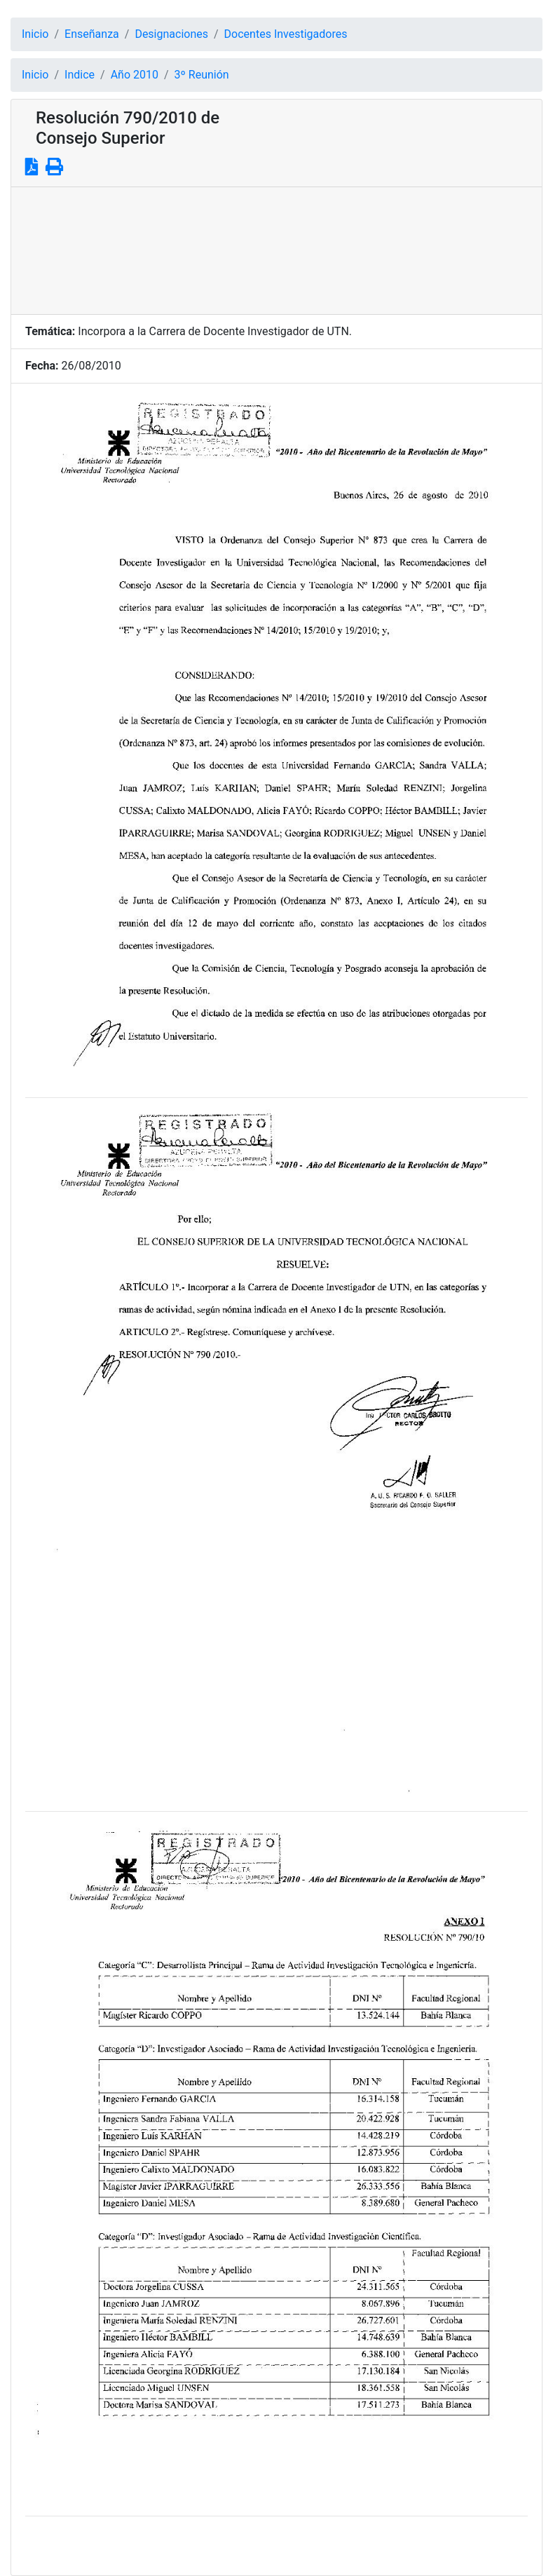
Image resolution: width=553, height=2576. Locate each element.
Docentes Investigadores (286, 34)
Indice (79, 74)
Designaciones (171, 34)
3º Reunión (202, 74)
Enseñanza (91, 34)
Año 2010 (134, 74)
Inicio (35, 34)
